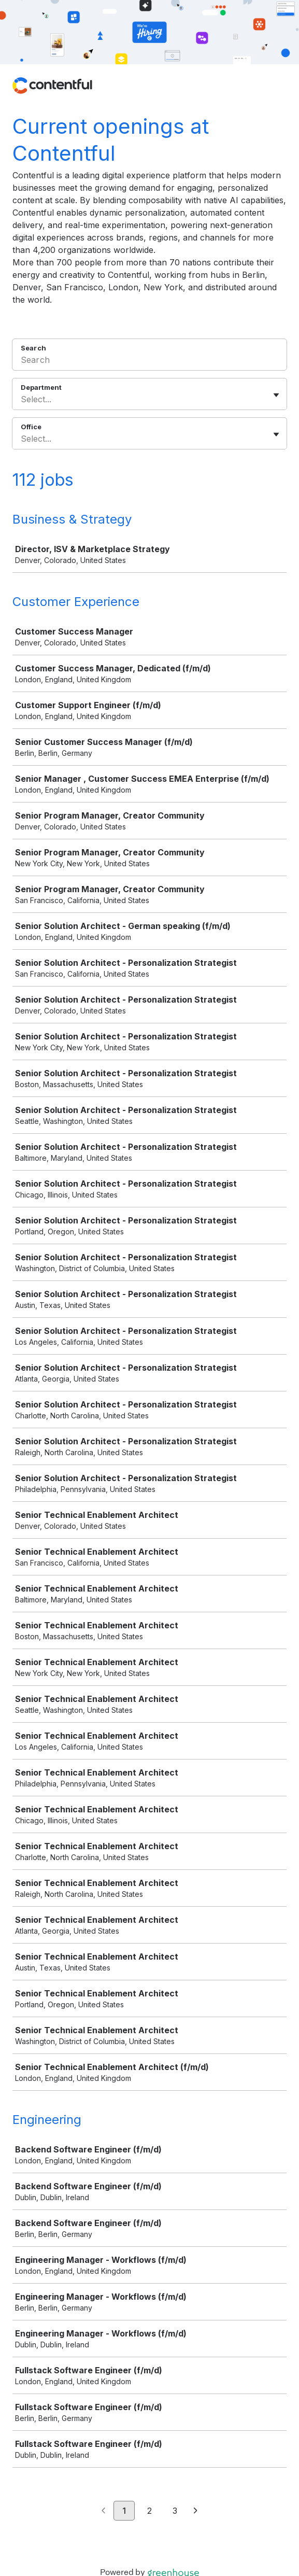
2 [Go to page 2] (149, 2510)
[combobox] (22, 399)
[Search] (149, 361)
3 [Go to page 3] (175, 2510)
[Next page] (195, 2511)
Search (33, 348)
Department (41, 387)
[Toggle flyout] (276, 395)
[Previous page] (103, 2511)
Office (31, 427)
